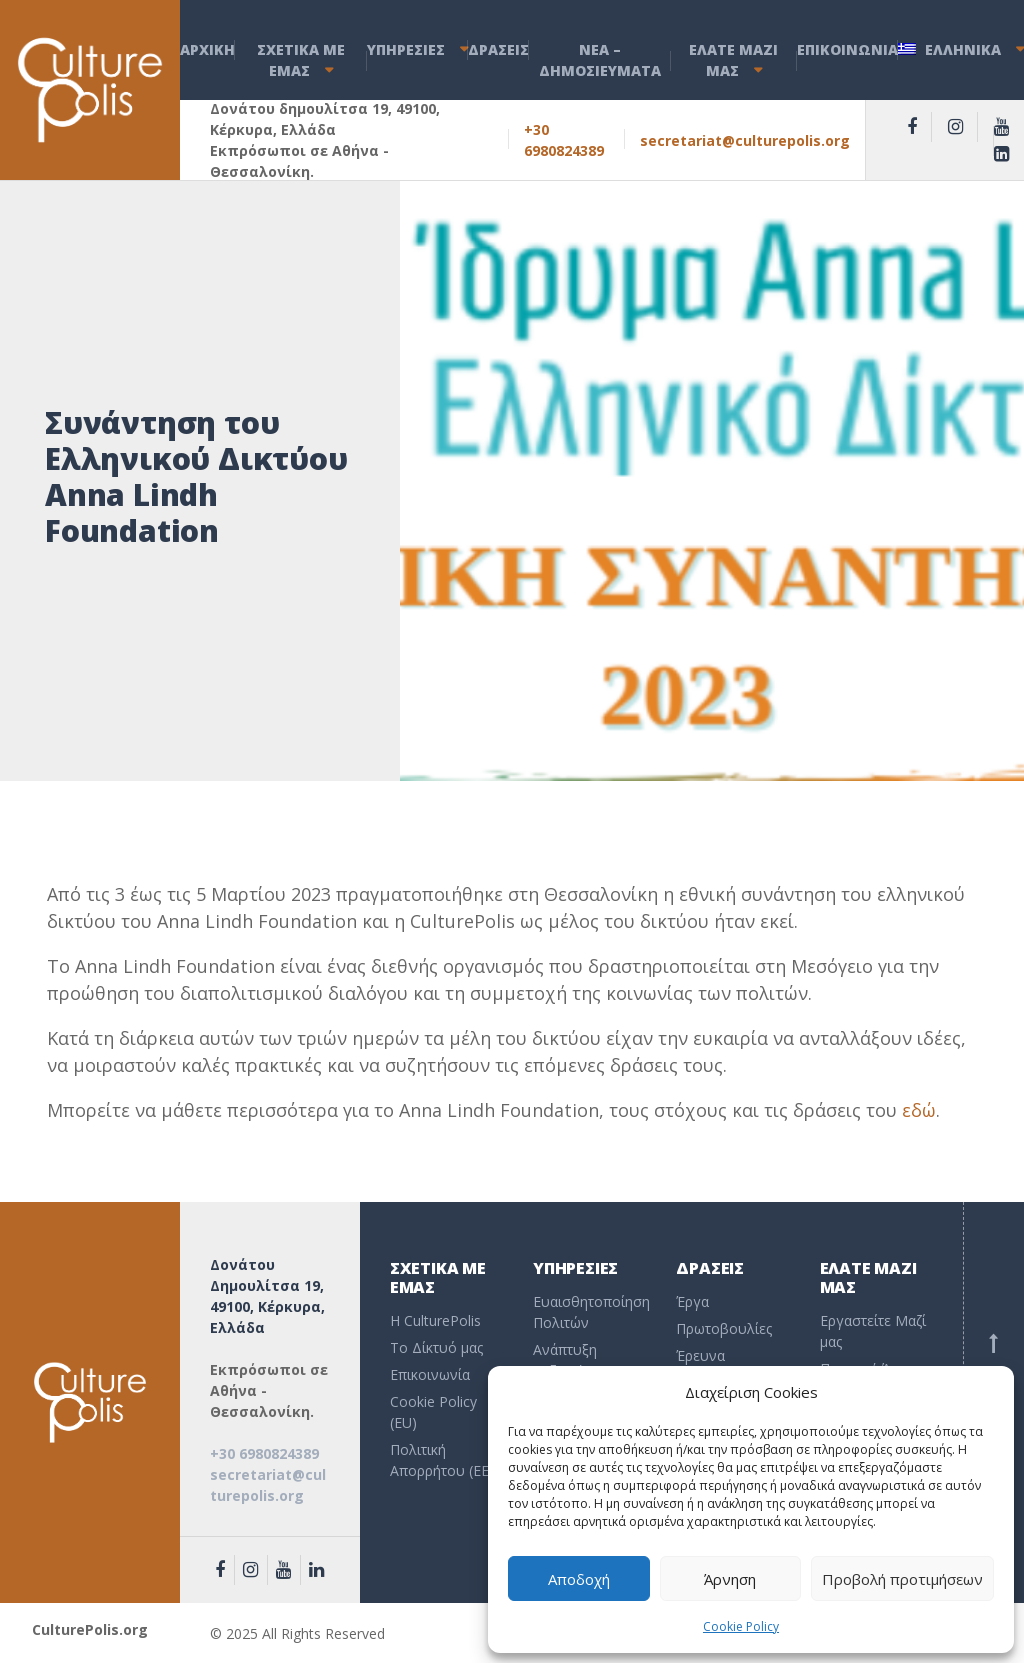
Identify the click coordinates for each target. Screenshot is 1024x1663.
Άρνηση (730, 1579)
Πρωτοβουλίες (724, 1328)
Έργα (692, 1301)
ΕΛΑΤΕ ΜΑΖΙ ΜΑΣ (733, 60)
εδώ (919, 1110)
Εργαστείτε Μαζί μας (873, 1331)
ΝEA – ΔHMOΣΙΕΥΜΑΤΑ (600, 60)
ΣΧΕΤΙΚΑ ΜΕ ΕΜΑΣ (301, 60)
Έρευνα (700, 1355)
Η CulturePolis (435, 1320)
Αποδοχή (579, 1579)
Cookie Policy (741, 1626)
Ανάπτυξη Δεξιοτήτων (571, 1360)
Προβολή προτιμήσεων (902, 1579)
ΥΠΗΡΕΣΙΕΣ (406, 49)
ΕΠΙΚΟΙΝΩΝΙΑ (847, 49)
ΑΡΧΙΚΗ (207, 49)
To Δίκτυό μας (436, 1347)
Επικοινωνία (430, 1374)
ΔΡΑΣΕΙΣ (498, 49)
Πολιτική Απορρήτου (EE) (442, 1460)
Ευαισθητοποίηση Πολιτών (589, 1312)
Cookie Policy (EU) (433, 1412)
